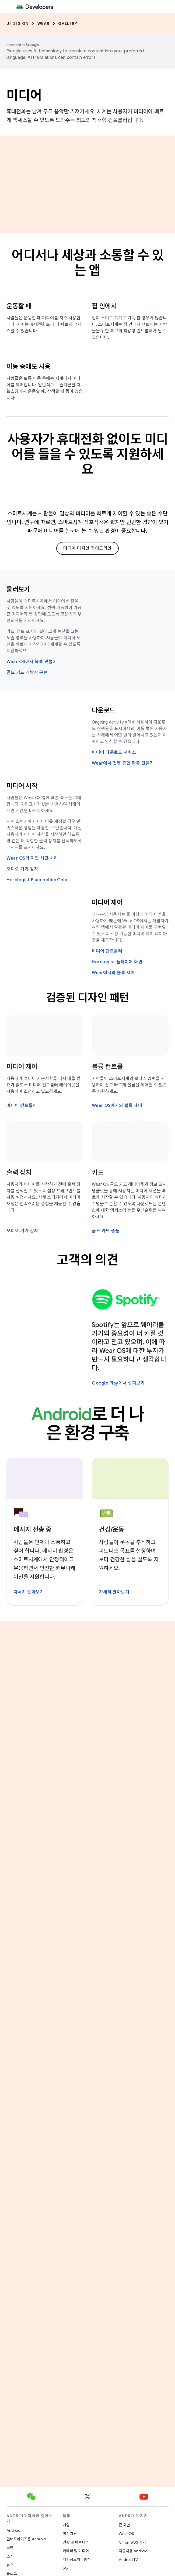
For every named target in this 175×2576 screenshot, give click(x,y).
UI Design (17, 23)
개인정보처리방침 (77, 2559)
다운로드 (103, 710)
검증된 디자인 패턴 (87, 997)
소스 (9, 2556)
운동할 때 (19, 306)
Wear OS (126, 2533)
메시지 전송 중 (32, 1529)
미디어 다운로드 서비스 (114, 752)
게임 (66, 2525)
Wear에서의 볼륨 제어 (113, 972)
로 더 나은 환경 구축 (87, 1424)
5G (65, 2568)
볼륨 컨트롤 (107, 1067)
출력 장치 (19, 1173)
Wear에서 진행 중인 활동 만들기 (123, 763)
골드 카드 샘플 (105, 1231)
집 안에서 (104, 306)
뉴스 (9, 2565)
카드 (98, 1173)
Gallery (68, 23)
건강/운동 (111, 1529)
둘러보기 (18, 589)
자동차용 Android (133, 2550)
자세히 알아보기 (28, 1592)
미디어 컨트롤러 (107, 951)
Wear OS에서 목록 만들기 (31, 661)
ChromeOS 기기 (132, 2542)
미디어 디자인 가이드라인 (87, 548)
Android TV (128, 2559)
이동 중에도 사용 (28, 367)
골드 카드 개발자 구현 (27, 672)
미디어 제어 (107, 903)
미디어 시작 (21, 786)
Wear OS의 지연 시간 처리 (32, 858)
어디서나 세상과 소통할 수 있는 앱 (87, 263)
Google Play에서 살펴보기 (118, 1383)
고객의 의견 (87, 1260)
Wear (43, 23)
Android (13, 2530)
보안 (9, 2547)
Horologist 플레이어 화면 (117, 962)
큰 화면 (124, 2525)
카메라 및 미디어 (76, 2550)
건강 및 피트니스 (76, 2542)
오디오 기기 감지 (22, 869)
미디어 (24, 95)
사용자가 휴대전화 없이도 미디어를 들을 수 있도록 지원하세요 (87, 454)
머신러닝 (70, 2533)
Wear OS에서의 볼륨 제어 (117, 1105)
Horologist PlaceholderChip (36, 880)
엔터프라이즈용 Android (26, 2539)
